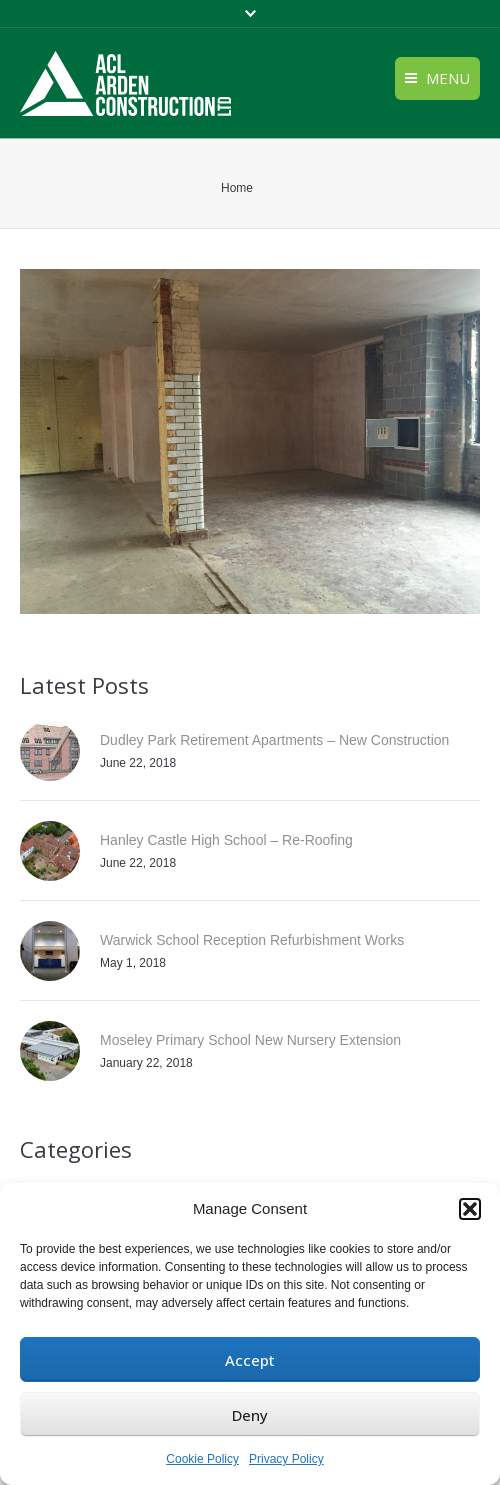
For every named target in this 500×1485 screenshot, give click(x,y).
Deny (250, 1415)
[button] (470, 1209)
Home (237, 188)
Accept (250, 1360)
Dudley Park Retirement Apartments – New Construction (274, 740)
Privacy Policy (286, 1459)
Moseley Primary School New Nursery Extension (250, 1040)
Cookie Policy (202, 1459)
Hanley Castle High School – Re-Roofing (226, 840)
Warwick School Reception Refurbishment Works (252, 940)
